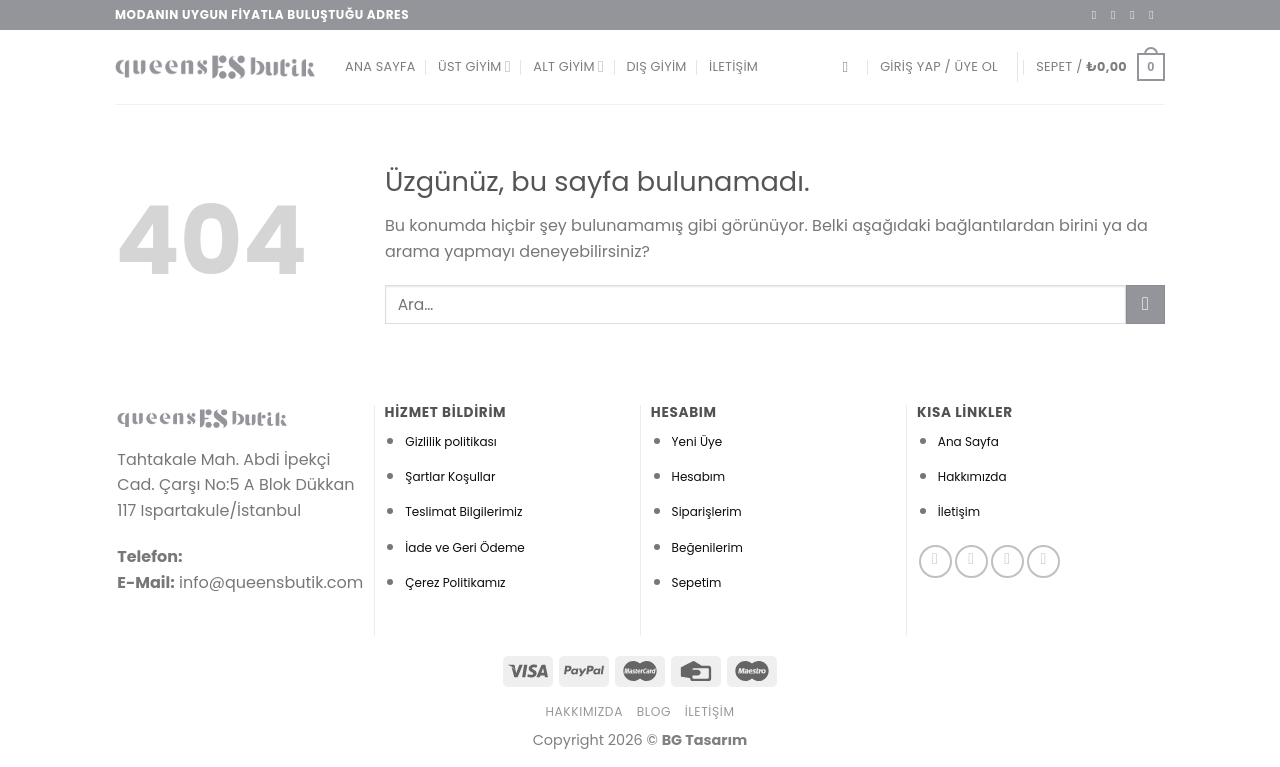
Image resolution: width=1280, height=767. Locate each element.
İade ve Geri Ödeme (464, 547)
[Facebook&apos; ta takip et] (1098, 15)
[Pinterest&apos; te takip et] (1043, 561)
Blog (654, 711)
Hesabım (699, 476)
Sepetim (697, 582)
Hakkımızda (972, 476)
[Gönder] (1145, 304)
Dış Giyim (656, 66)
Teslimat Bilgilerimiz (463, 511)
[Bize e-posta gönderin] (1155, 15)
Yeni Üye (697, 441)
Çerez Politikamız (455, 582)
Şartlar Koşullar (450, 476)
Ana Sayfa (380, 66)
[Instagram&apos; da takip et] (1117, 15)
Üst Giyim (474, 66)
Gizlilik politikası (450, 441)
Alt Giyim (568, 66)
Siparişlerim (707, 511)
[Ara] (849, 67)
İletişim (733, 66)
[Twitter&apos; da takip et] (1136, 15)
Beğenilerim (707, 547)
